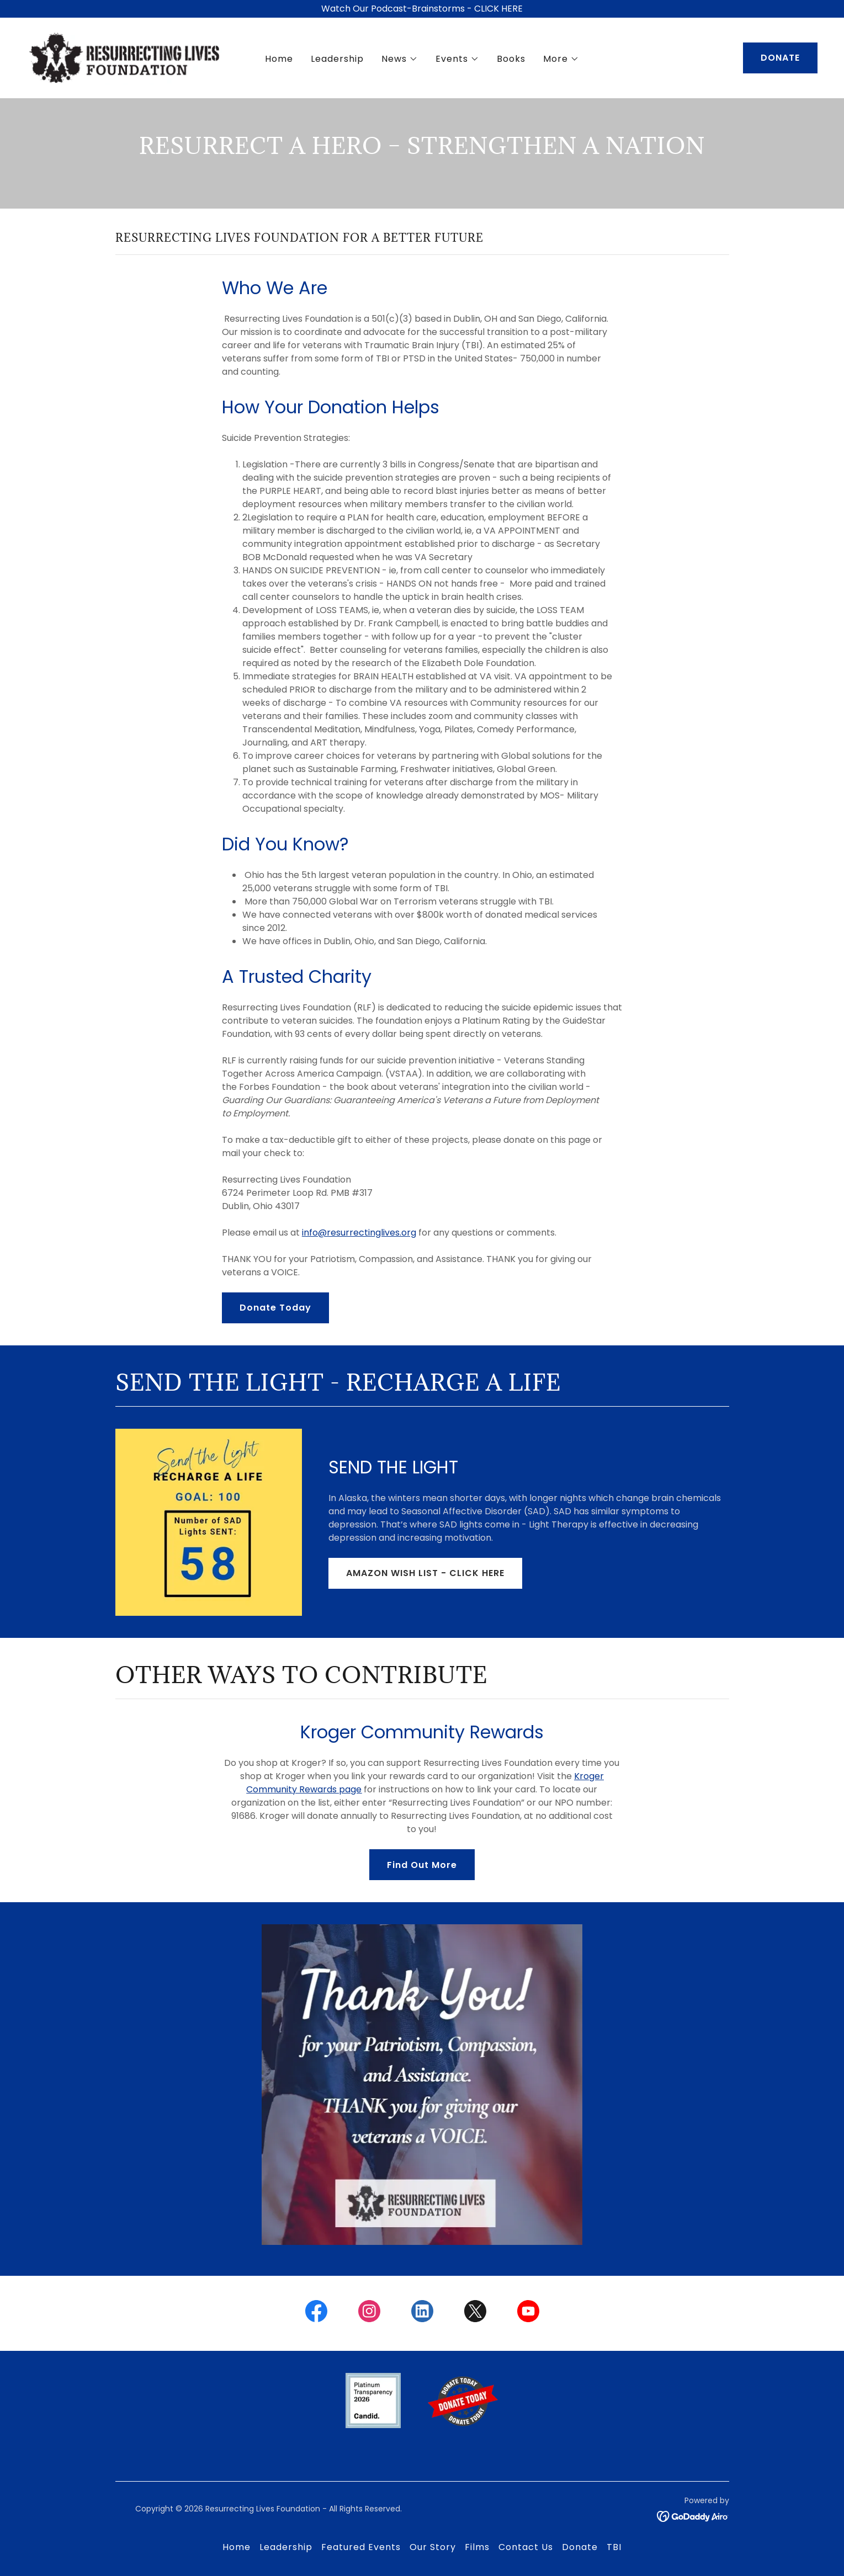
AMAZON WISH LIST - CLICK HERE (425, 1573)
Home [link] (279, 59)
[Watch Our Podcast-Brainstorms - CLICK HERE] (422, 8)
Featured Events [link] (361, 2547)
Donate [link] (580, 2547)
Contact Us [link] (525, 2547)
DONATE (780, 58)
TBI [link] (614, 2547)
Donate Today (275, 1307)
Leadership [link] (337, 59)
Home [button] (236, 2547)
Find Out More (422, 1865)
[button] (399, 59)
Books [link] (511, 59)
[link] (124, 57)
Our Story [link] (433, 2547)
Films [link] (477, 2547)
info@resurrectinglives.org (359, 1232)
